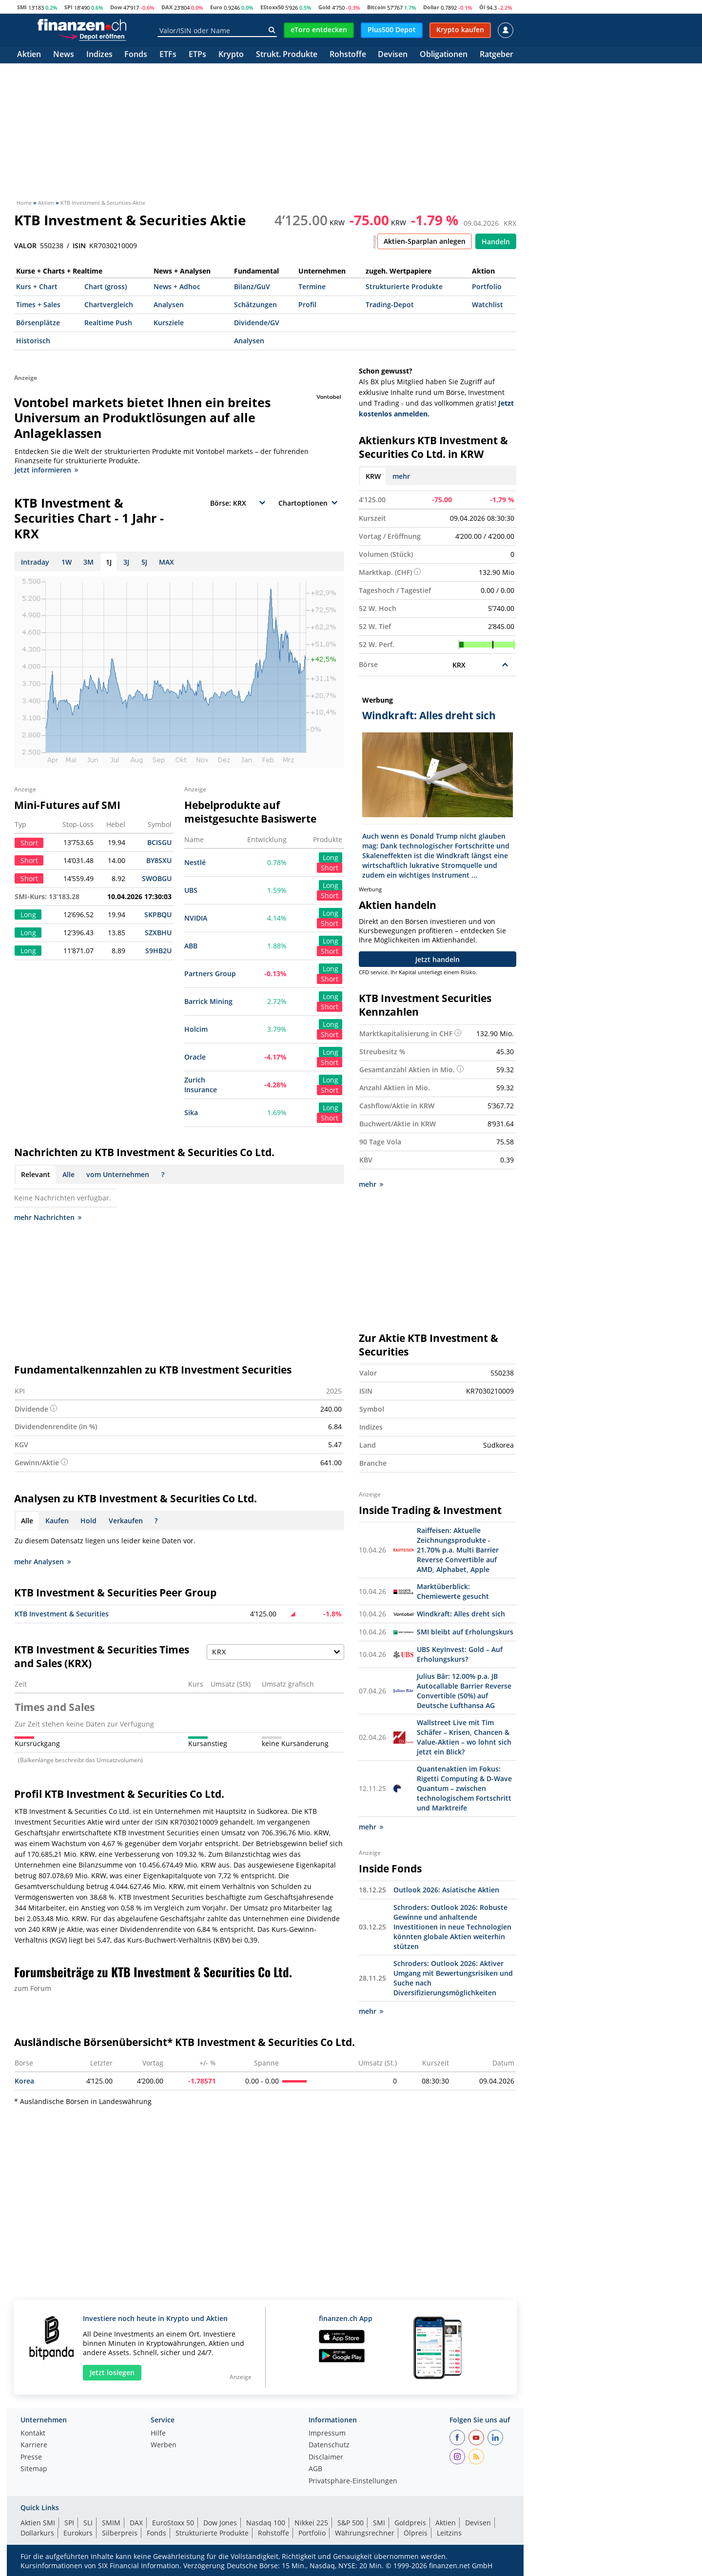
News (63, 54)
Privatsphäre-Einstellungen (353, 2481)
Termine (312, 286)
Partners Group (210, 973)
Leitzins (449, 2532)
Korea (24, 2080)
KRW (373, 476)
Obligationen (444, 54)
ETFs (167, 54)
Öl (482, 7)
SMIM (111, 2522)
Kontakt (32, 2433)
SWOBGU (157, 878)
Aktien (29, 54)
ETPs (197, 54)
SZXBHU (158, 932)
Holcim (196, 1029)
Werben (163, 2445)
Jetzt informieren (46, 469)
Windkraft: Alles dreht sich (461, 1613)
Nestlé (195, 862)
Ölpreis (416, 2532)
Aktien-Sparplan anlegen (425, 241)
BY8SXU (159, 860)
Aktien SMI (37, 2522)
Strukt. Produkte (286, 54)
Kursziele (169, 322)
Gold (324, 7)
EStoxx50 (272, 7)
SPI (68, 7)
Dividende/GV (256, 322)
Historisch (33, 340)
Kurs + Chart (37, 286)
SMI (22, 7)
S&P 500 (350, 2522)
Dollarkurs (37, 2532)
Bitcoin (376, 7)
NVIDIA (195, 918)
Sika (191, 1112)
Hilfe (158, 2433)
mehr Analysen (42, 1561)
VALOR (25, 245)
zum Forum (32, 1988)
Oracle (195, 1057)
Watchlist (487, 304)
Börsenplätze (38, 322)
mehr (401, 476)
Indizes (99, 54)
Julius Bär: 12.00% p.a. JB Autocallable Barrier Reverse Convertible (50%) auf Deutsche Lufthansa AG (464, 1690)
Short (329, 867)
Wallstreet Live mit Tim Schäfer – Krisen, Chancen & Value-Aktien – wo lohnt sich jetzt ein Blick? (464, 1736)
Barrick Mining (208, 1001)
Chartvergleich (108, 304)
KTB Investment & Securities (62, 1613)
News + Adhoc (177, 286)
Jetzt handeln (437, 959)
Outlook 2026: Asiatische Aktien (446, 1889)
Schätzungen (255, 304)
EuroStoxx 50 (173, 2522)
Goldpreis (410, 2522)
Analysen (169, 304)
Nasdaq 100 (265, 2522)
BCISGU (159, 842)
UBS (190, 890)
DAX (167, 7)
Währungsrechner (364, 2532)
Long (330, 857)
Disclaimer (326, 2457)
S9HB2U (158, 950)
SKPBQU (158, 914)
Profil (307, 304)
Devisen (393, 54)
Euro (216, 7)
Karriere (33, 2445)
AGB (315, 2469)
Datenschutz (329, 2445)
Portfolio (487, 286)
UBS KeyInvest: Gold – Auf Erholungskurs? (460, 1653)
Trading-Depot (390, 304)
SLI (88, 2522)
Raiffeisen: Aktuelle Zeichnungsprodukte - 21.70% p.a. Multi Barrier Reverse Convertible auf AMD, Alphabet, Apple (458, 1549)
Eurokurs (78, 2532)
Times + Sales (38, 304)
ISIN (79, 245)
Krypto (231, 54)
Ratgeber (496, 54)
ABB (190, 945)
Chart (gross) (105, 286)
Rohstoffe (348, 54)
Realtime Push (108, 322)
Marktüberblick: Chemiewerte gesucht (453, 1590)
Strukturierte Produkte (404, 286)
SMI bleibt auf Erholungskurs (465, 1631)
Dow (116, 7)
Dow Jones (220, 2522)
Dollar (431, 7)
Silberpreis (119, 2532)
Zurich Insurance (200, 1084)
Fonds (135, 54)
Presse (31, 2457)
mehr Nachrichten (47, 1217)
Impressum (327, 2433)
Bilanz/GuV (252, 286)
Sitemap (33, 2469)
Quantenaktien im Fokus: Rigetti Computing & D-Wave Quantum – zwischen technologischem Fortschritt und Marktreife (464, 1788)
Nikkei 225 (311, 2522)
